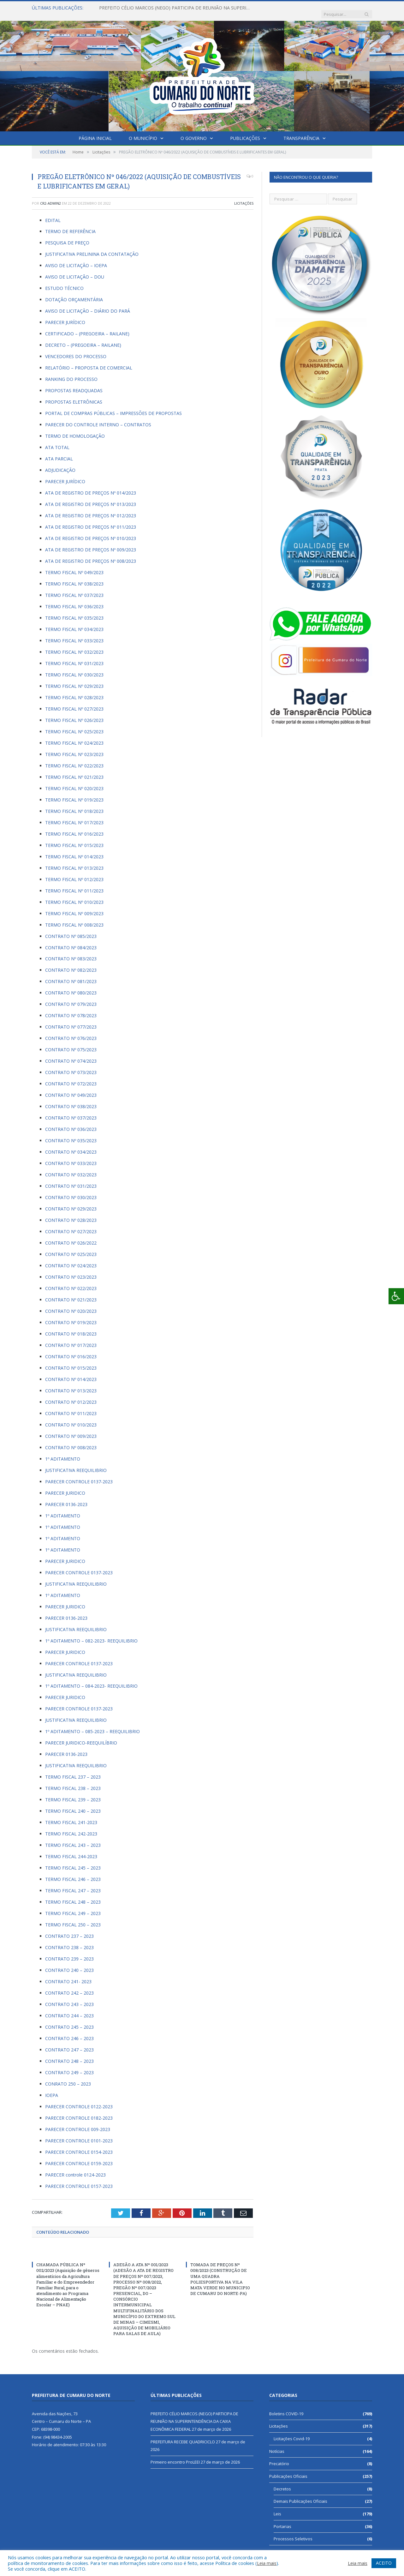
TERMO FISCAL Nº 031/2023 (74, 657)
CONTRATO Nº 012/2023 (71, 1396)
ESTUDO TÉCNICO (64, 282)
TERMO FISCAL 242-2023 (71, 1827)
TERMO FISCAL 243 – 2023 (73, 1839)
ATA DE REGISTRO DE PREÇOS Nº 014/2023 (90, 486)
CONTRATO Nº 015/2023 (71, 1362)
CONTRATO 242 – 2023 (69, 1987)
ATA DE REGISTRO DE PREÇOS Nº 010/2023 (90, 532)
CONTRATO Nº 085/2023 (71, 930)
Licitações (243, 197)
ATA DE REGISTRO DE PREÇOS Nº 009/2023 (90, 543)
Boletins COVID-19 (286, 2407)
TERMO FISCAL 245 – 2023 (73, 1861)
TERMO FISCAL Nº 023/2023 (74, 748)
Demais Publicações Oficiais (300, 2495)
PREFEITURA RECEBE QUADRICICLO (183, 2435)
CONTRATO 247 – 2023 (69, 2043)
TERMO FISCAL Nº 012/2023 (74, 873)
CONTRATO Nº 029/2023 (71, 1202)
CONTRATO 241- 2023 (69, 1975)
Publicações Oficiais (288, 2470)
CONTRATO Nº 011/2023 (71, 1407)
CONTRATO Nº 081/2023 (71, 975)
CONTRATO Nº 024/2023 (71, 1259)
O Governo (194, 132)
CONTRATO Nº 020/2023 (71, 1305)
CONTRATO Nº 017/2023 (71, 1339)
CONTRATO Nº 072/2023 (71, 1077)
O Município (143, 132)
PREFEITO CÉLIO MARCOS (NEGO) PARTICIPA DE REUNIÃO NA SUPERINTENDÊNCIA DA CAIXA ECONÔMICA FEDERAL (171, 8)
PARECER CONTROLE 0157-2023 (79, 2180)
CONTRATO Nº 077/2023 (71, 1021)
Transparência (301, 132)
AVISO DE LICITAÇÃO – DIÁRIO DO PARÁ (87, 305)
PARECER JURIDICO (65, 1487)
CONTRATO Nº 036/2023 (71, 1123)
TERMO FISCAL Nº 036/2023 (74, 600)
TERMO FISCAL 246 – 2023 (73, 1873)
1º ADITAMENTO (62, 1453)
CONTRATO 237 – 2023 (69, 1930)
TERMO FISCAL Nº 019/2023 (74, 793)
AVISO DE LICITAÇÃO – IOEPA (76, 259)
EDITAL (53, 214)
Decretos (282, 2482)
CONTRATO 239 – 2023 (69, 1952)
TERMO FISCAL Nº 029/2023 (74, 680)
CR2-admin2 (50, 197)
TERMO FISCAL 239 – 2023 (73, 1793)
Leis (277, 2507)
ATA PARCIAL (59, 452)
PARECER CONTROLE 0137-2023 (79, 1475)
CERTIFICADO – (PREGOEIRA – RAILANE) (87, 327)
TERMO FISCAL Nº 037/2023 (74, 589)
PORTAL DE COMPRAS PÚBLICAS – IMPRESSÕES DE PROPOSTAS (113, 407)
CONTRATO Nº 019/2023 (71, 1316)
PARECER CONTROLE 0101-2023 (79, 2134)
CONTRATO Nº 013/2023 (71, 1384)
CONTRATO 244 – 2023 (69, 2009)
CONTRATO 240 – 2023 (69, 1964)
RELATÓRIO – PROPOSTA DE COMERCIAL (88, 361)
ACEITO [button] (384, 2563)
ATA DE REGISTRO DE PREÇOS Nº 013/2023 (90, 498)
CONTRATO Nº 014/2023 (71, 1373)
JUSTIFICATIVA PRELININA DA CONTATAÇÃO (92, 248)
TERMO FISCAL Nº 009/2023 (74, 907)
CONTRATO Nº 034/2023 (71, 1146)
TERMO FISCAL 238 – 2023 (73, 1782)
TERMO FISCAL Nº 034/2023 (74, 623)
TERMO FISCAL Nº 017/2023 (74, 816)
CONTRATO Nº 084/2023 (71, 941)
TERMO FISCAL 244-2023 (71, 1850)
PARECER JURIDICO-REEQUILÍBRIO (81, 1736)
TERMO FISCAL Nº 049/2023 (74, 566)
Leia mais (266, 2563)
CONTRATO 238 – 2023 (69, 1941)
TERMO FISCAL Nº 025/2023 (74, 725)
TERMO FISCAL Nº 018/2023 (74, 805)
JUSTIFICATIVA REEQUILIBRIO (76, 1464)
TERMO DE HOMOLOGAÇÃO (75, 430)
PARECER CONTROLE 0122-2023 (79, 2100)
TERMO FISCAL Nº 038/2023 (74, 577)
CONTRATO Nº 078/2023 (71, 1009)
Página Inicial (95, 132)
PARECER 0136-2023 (66, 1498)
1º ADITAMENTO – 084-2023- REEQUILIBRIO (91, 1680)
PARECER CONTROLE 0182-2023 (79, 2112)
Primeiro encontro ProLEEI (175, 2456)
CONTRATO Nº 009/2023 (71, 1430)
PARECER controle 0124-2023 (75, 2168)
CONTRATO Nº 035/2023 (71, 1134)
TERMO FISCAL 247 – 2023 (73, 1884)
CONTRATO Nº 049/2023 (71, 1089)
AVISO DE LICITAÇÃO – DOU (74, 270)
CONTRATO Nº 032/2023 (71, 1168)
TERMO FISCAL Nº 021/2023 (74, 771)
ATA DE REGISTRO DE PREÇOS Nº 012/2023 (90, 509)
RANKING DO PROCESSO (71, 373)
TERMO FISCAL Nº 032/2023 (74, 646)
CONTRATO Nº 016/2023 (71, 1350)
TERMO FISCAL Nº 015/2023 (74, 839)
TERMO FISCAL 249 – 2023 (73, 1907)
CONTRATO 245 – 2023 (69, 2021)
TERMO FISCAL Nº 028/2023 (74, 691)
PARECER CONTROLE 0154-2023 (79, 2146)
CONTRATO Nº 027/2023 (71, 1225)
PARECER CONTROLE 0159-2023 (79, 2157)
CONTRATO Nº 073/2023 (71, 1066)
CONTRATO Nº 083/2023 (71, 952)
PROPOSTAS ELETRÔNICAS (73, 396)
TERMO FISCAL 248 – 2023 (73, 1896)
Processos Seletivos (293, 2532)
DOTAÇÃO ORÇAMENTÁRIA (74, 293)
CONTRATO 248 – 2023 (69, 2055)
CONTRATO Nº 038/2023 (71, 1100)
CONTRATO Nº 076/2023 (71, 1032)
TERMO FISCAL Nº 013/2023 (74, 862)
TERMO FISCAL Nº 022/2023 (74, 759)
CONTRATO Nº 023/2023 (71, 1271)
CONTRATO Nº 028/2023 (71, 1214)
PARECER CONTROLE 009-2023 (77, 2123)
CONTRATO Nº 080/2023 (71, 986)
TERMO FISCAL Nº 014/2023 (74, 850)
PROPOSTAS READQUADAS (74, 384)
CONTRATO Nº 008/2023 (71, 1441)
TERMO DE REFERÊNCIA (70, 225)
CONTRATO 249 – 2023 (69, 2066)
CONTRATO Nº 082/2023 (71, 964)
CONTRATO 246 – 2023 (69, 2032)
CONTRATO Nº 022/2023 (71, 1282)
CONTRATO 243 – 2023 (69, 1998)
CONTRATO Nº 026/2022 (71, 1237)
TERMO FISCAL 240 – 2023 (73, 1805)
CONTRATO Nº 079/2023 (71, 998)
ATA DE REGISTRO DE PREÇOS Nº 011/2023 (90, 521)
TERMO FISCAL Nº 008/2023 (74, 919)
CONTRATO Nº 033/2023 (71, 1157)
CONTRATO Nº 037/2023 (71, 1111)
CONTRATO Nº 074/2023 (71, 1055)
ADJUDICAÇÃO (60, 464)
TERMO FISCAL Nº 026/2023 (74, 714)
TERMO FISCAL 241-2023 (71, 1816)
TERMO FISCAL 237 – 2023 (73, 1771)
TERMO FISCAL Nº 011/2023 (74, 884)
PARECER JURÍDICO (65, 316)
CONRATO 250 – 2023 (68, 2078)
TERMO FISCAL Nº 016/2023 (74, 828)
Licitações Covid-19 (292, 2432)
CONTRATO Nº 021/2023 (71, 1293)
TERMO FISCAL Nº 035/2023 (74, 612)
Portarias (282, 2520)
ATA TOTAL (57, 441)
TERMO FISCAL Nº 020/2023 (74, 782)
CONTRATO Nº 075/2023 (71, 1043)
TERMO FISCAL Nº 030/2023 (74, 668)
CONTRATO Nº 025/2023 (71, 1248)
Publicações (245, 132)
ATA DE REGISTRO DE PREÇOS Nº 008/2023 (90, 555)
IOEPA (51, 2089)
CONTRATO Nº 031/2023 (71, 1180)
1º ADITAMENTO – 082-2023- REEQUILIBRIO (91, 1634)
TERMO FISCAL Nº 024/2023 (74, 737)
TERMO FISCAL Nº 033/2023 (74, 634)
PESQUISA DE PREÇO (67, 236)
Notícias (276, 2444)
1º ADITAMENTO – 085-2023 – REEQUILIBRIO (92, 1725)
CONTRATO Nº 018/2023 (71, 1327)
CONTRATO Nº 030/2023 (71, 1191)
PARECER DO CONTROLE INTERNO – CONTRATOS (98, 418)
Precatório (279, 2457)
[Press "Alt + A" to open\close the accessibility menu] (396, 1296)
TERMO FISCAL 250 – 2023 (73, 1918)
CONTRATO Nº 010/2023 (71, 1418)
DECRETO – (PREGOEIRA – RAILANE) (83, 339)
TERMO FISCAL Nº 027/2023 (74, 703)
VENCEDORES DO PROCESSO (75, 350)
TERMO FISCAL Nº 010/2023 (74, 896)
